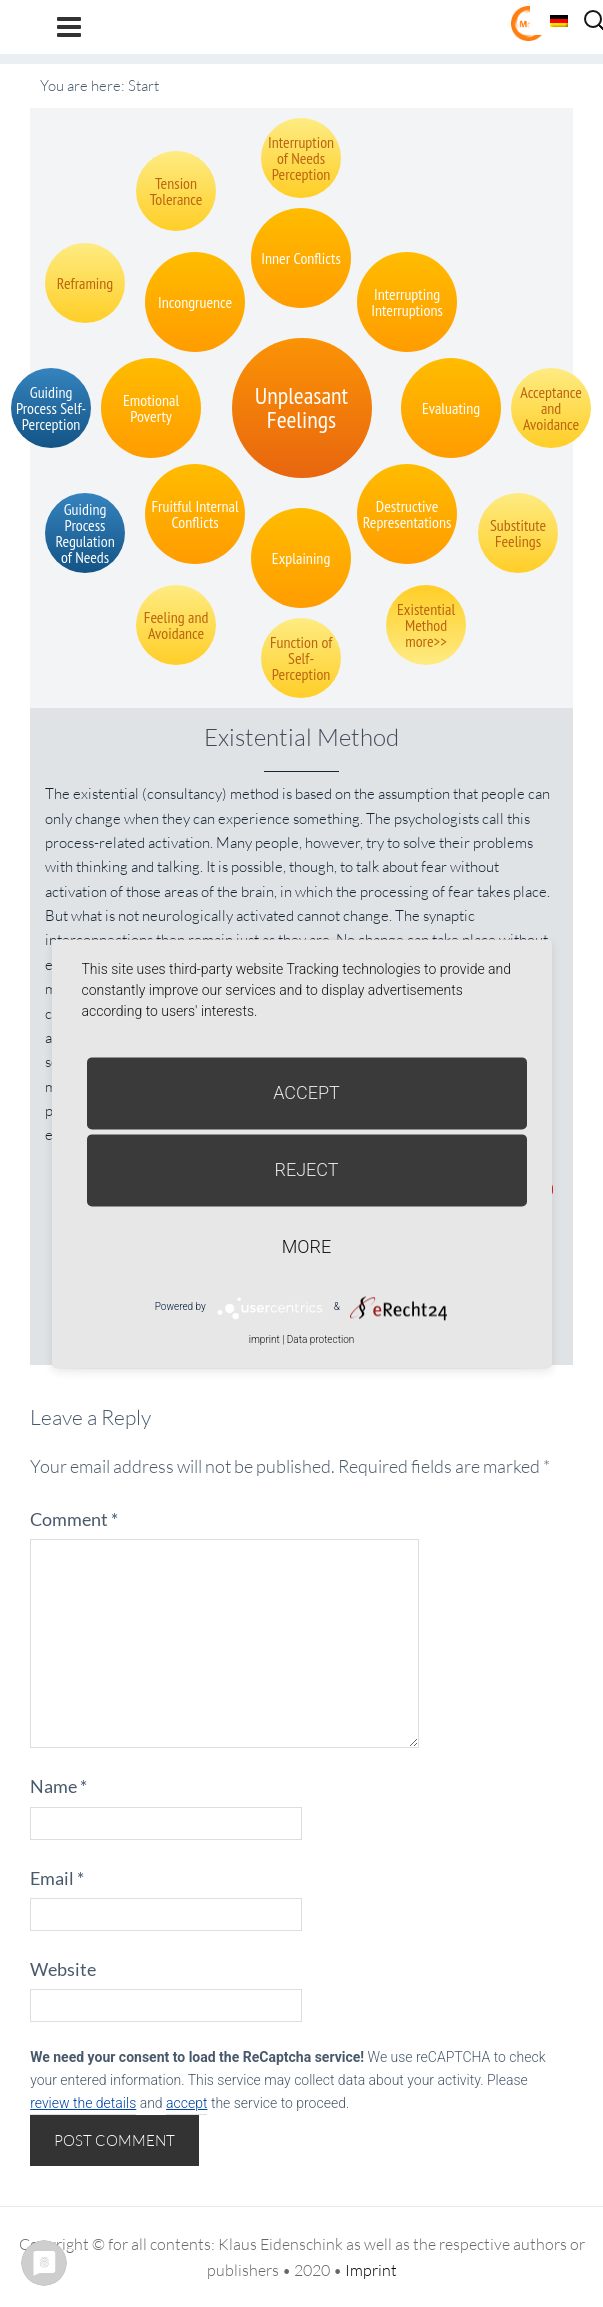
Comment (74, 1519)
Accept (306, 1092)
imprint (264, 1339)
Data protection (320, 1339)
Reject (306, 1169)
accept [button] (186, 2103)
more (306, 1246)
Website (63, 1969)
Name (58, 1786)
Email (57, 1878)
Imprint (371, 2270)
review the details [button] (83, 2103)
